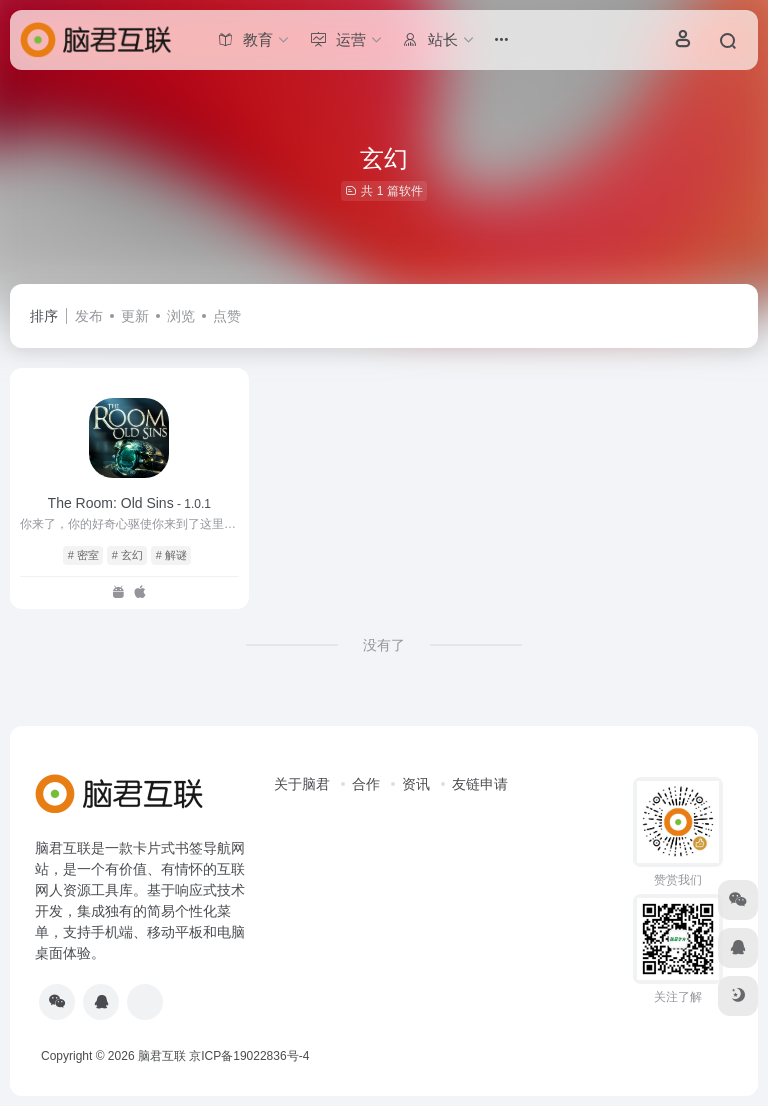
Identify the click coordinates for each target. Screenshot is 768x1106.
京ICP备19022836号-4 (249, 1056)
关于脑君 (302, 784)
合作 (366, 784)
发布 (89, 316)
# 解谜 (171, 555)
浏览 (181, 316)
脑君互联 (162, 1056)
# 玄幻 (127, 555)
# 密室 (83, 555)
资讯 (416, 784)
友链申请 (480, 784)
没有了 (384, 645)
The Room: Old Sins (129, 503)
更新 (135, 316)
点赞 (227, 316)
